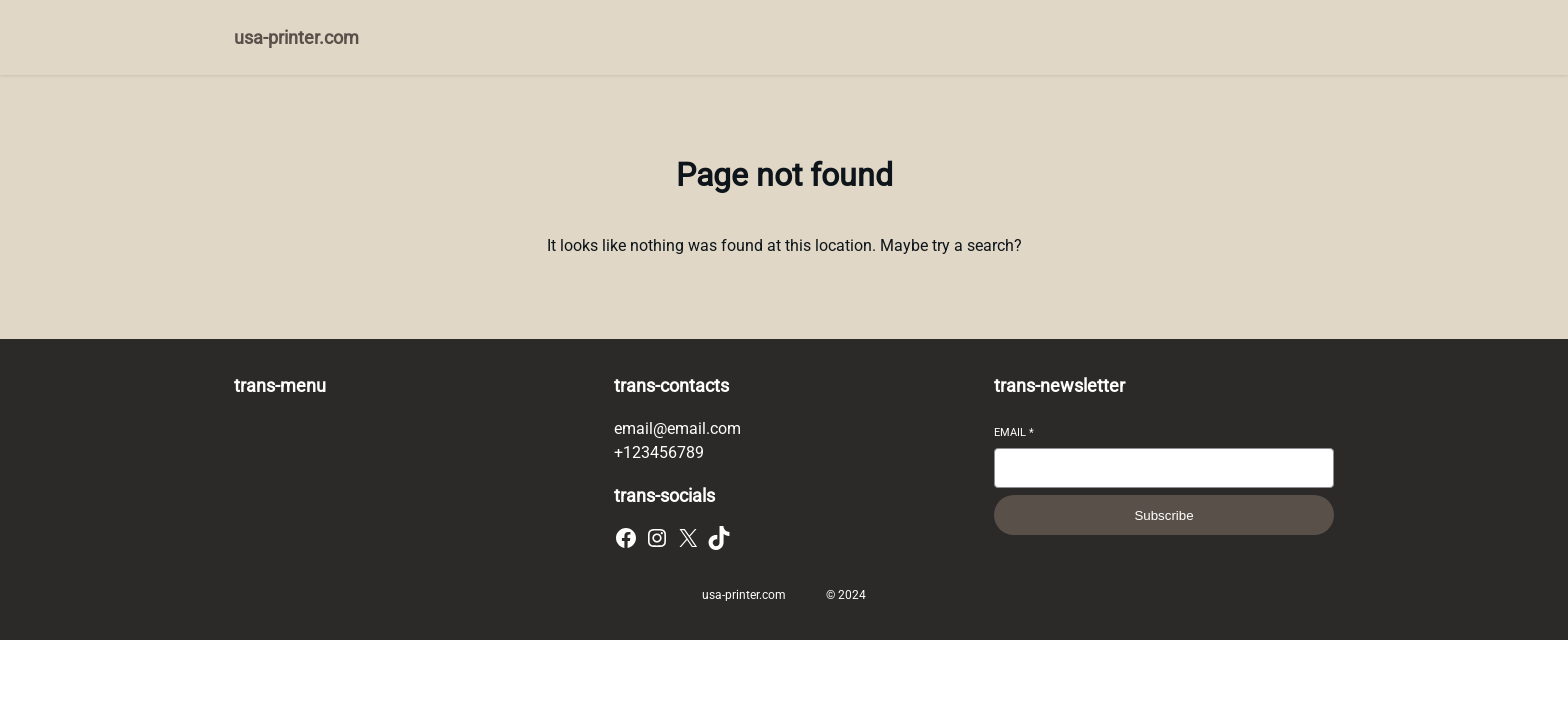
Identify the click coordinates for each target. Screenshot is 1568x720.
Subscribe (1163, 515)
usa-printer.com (296, 37)
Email (1014, 432)
